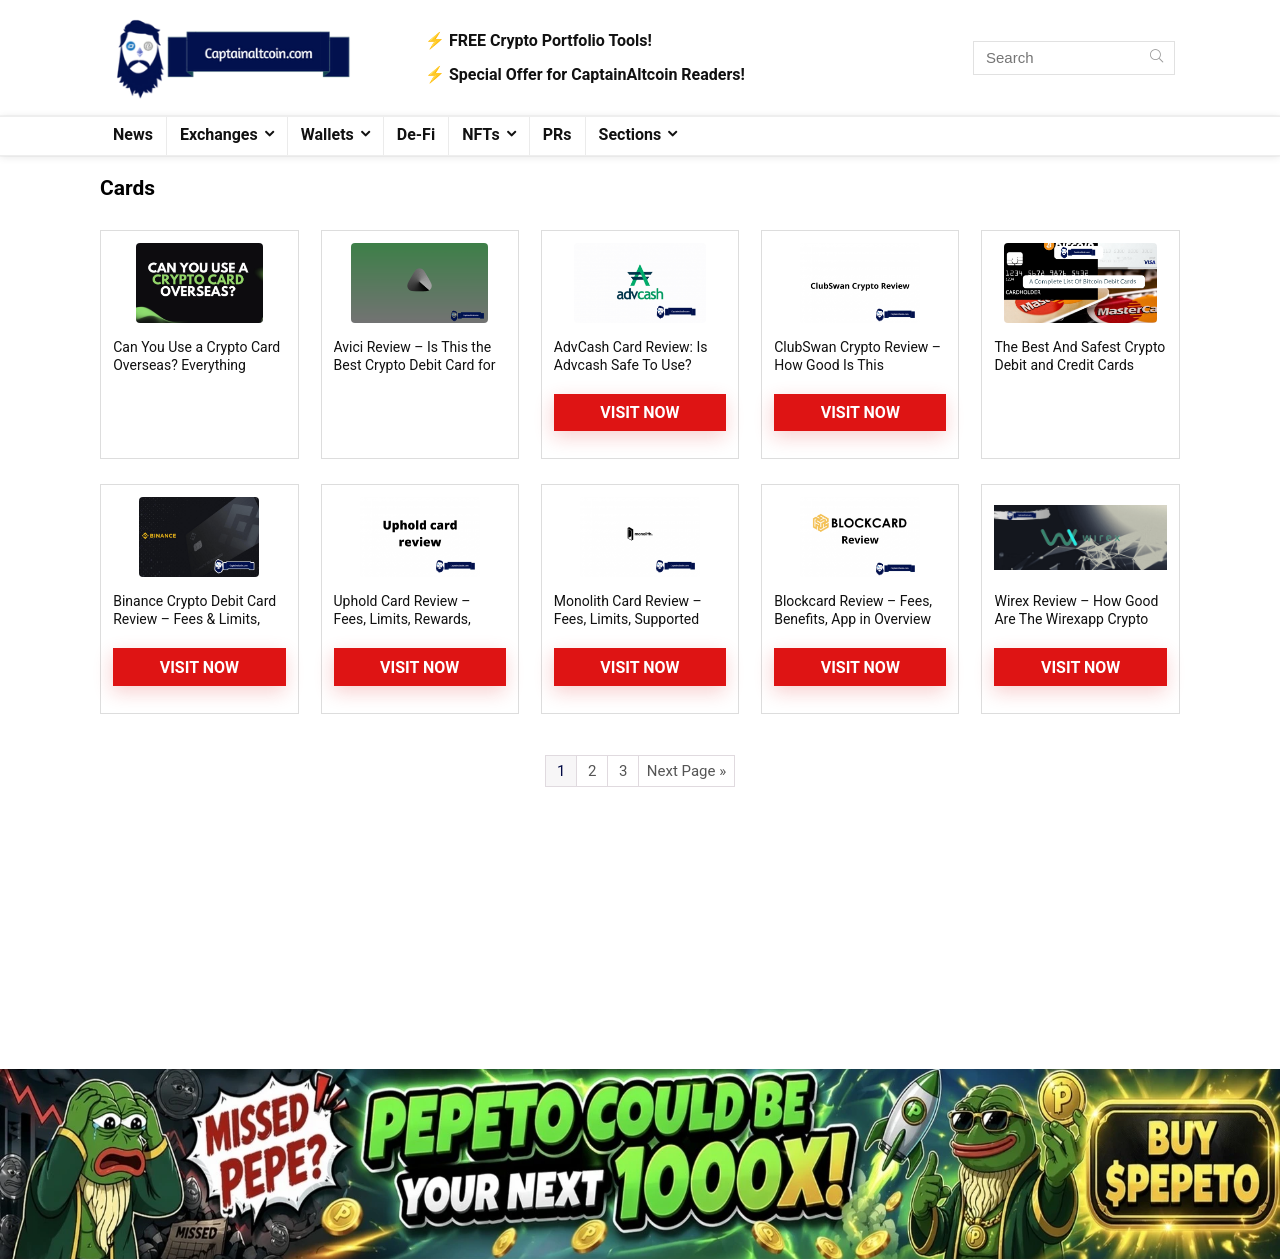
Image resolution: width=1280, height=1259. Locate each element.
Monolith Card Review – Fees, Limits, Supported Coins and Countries (628, 619)
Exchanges (219, 134)
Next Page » (686, 771)
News (133, 134)
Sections (630, 134)
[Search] (1156, 58)
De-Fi (416, 134)
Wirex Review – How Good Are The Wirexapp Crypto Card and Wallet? (1076, 619)
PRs (557, 134)
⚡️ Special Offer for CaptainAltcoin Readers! (585, 74)
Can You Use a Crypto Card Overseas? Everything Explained (196, 365)
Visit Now (639, 412)
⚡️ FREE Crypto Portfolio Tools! (538, 40)
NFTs (481, 134)
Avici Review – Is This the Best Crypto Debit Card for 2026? (415, 365)
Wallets (327, 134)
